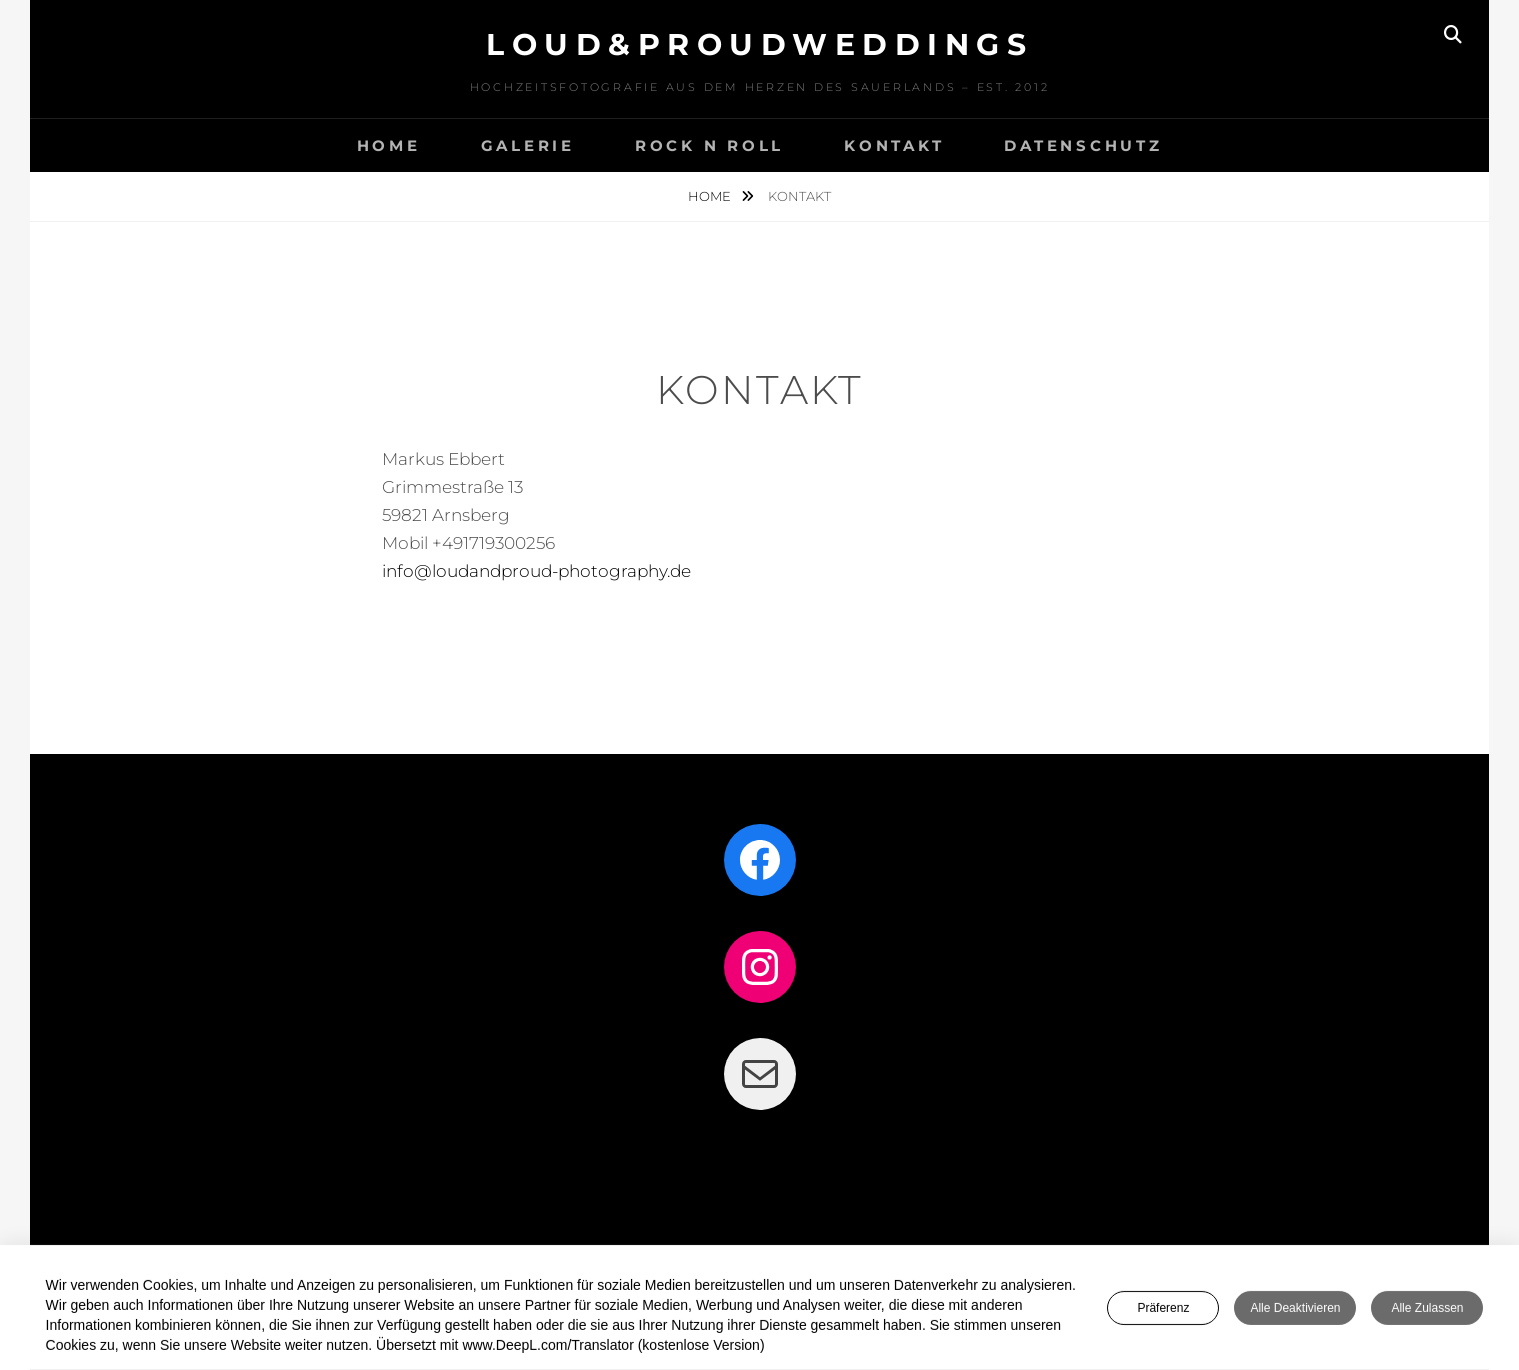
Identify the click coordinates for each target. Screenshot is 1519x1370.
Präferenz (1163, 1312)
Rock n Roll (709, 145)
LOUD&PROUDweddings (759, 44)
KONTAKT (894, 145)
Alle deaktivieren (1295, 1312)
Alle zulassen (1427, 1312)
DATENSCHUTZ (1083, 145)
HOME (389, 145)
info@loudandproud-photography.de (536, 571)
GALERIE (528, 145)
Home (711, 196)
